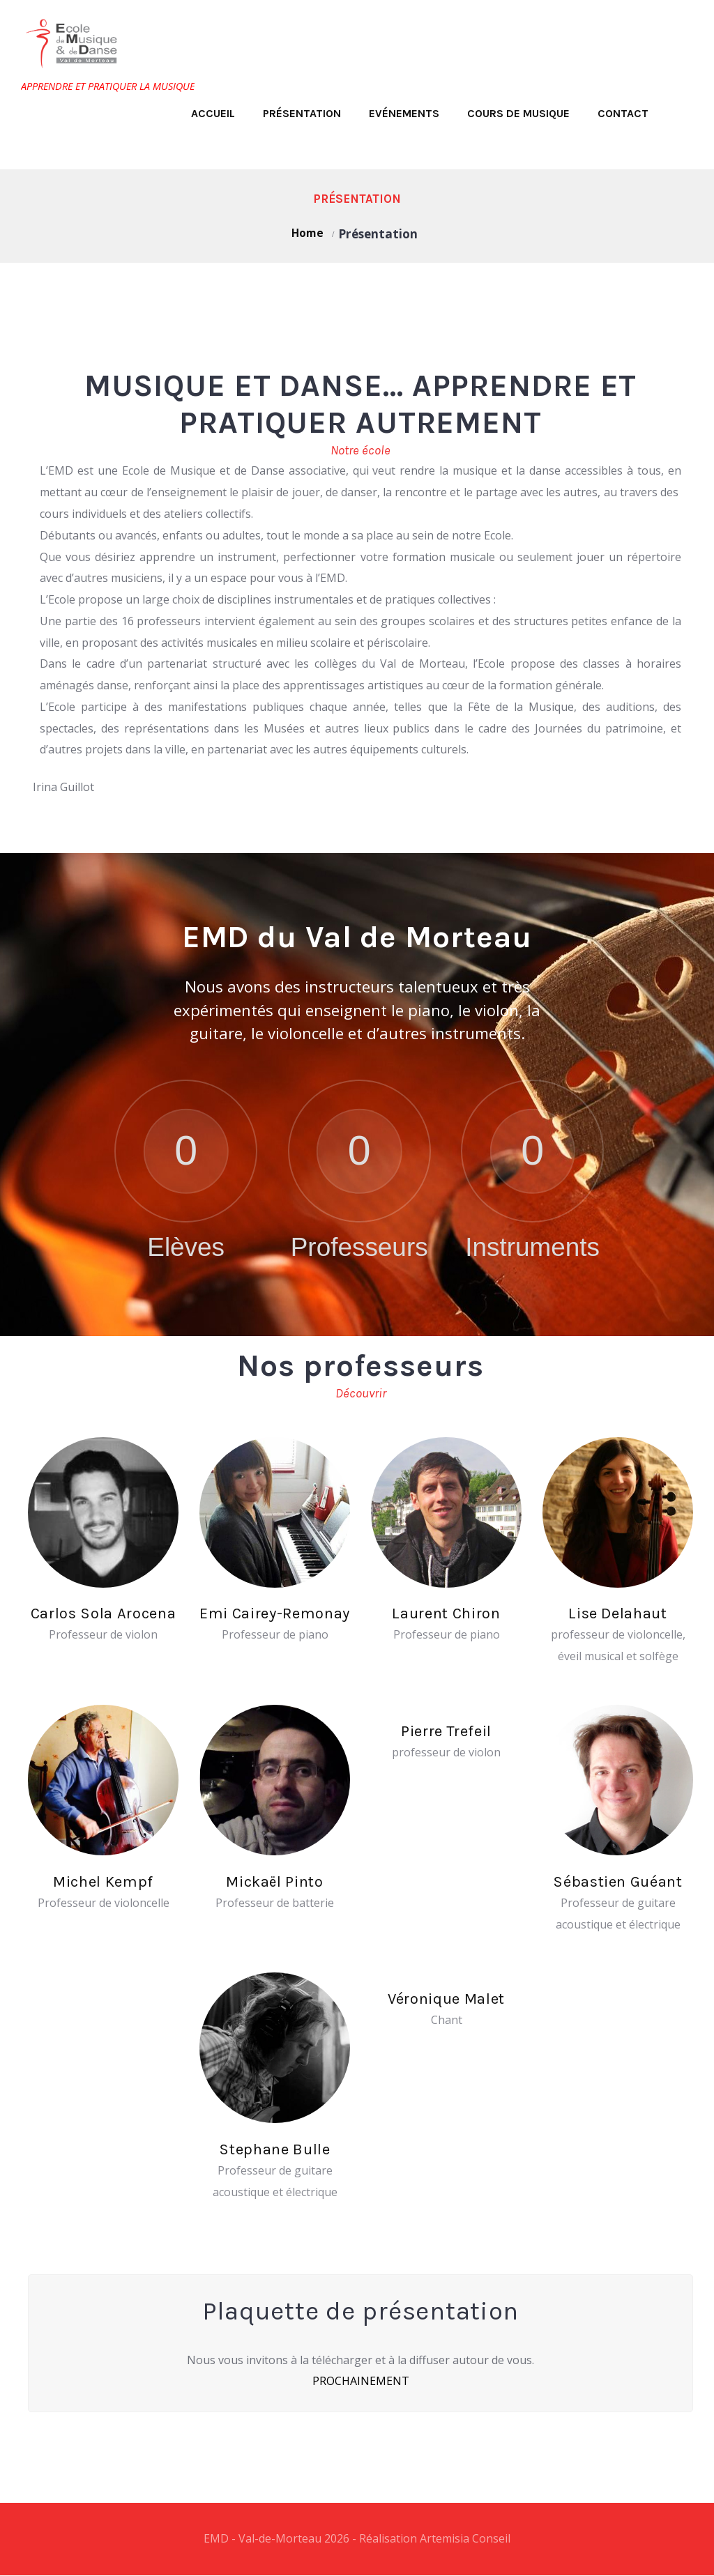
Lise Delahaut (618, 1612)
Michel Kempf (103, 1881)
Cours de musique (518, 113)
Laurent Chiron (446, 1612)
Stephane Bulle (274, 2149)
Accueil (213, 113)
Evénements (404, 113)
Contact (623, 113)
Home (307, 234)
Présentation (302, 113)
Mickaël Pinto (274, 1881)
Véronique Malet (446, 1998)
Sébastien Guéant (618, 1881)
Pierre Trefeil (446, 1731)
